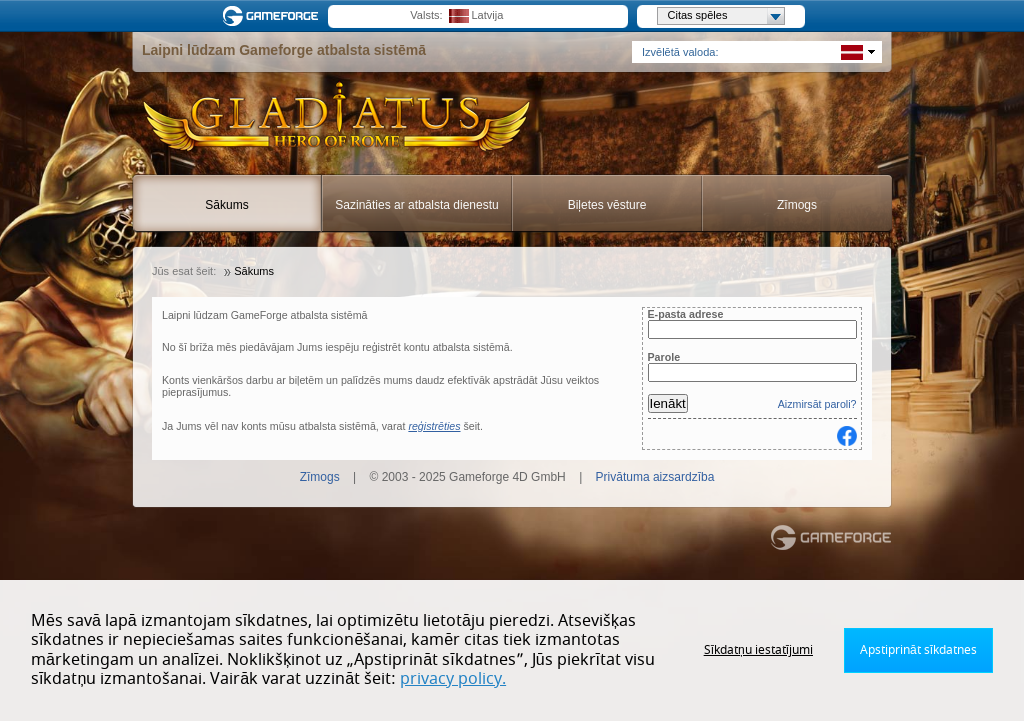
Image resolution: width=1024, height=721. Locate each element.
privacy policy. (453, 679)
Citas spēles (726, 16)
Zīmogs (797, 205)
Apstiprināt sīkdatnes (918, 650)
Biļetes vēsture (607, 205)
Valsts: (426, 15)
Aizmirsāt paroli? (817, 404)
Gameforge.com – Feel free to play (274, 16)
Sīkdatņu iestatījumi (758, 650)
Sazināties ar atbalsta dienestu (416, 205)
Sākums (226, 205)
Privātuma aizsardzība (655, 477)
